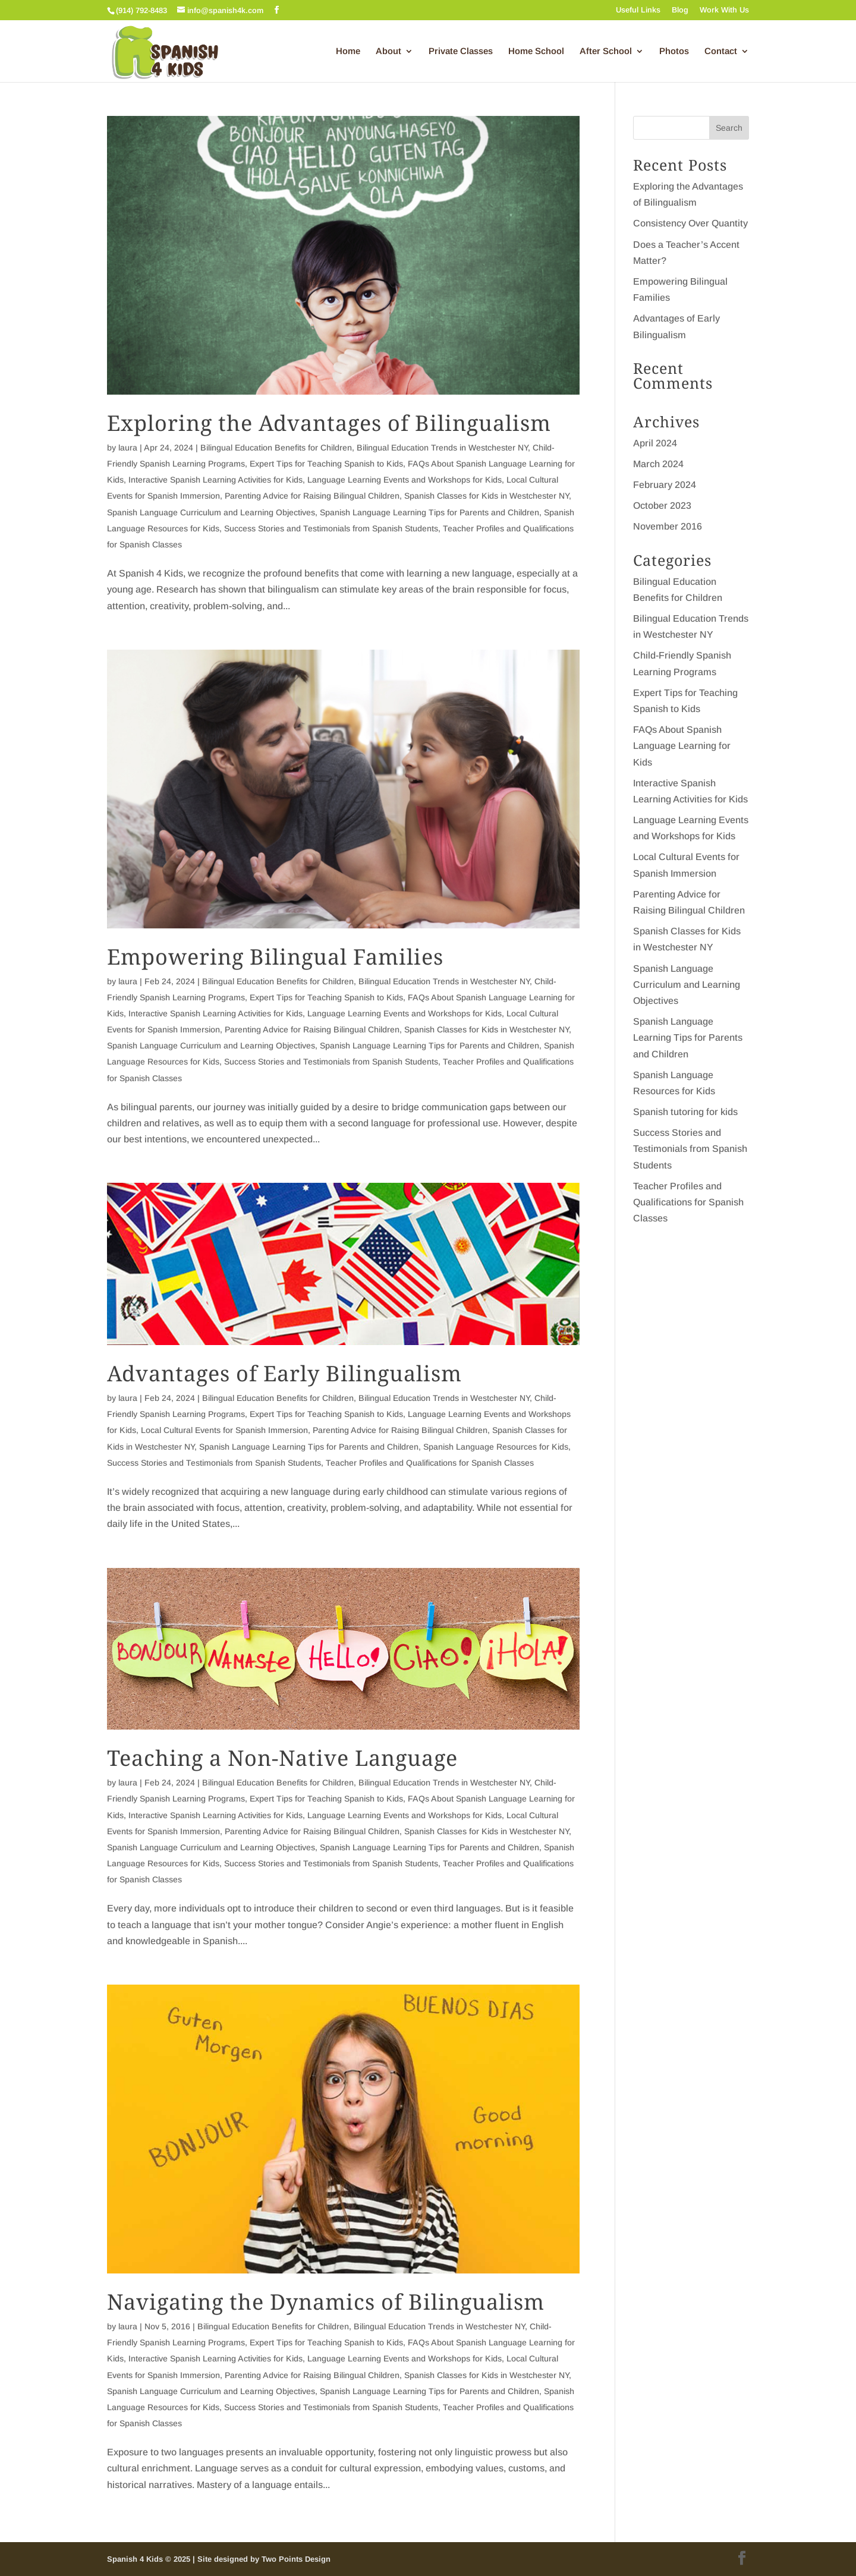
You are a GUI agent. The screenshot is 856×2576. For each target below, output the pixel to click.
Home (348, 51)
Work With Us (724, 10)
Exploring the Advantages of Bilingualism (329, 422)
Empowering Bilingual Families (275, 956)
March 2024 (658, 464)
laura (127, 447)
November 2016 (667, 526)
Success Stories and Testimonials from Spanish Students (331, 528)
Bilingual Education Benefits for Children (276, 447)
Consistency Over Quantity (690, 223)
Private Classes (461, 51)
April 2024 (655, 443)
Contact (720, 51)
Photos (674, 51)
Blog (680, 10)
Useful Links (638, 10)
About (388, 51)
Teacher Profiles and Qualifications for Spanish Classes (430, 1462)
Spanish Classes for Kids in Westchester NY (486, 495)
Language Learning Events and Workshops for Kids (404, 479)
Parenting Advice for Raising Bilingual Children (312, 495)
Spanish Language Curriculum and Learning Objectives (211, 512)
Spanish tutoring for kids (685, 1112)
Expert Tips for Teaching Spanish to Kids (326, 463)
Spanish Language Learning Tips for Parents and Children (429, 512)
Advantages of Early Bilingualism (284, 1373)
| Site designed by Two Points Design (262, 2559)
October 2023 (662, 505)
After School (606, 51)
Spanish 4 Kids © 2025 (150, 2559)
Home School (536, 51)
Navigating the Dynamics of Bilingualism (326, 2301)
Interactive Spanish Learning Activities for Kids (215, 479)
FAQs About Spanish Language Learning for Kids (682, 746)
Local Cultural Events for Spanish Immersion (224, 1430)
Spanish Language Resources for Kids (495, 1446)
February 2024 (664, 485)
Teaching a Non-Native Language (282, 1757)
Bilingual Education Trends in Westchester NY (442, 447)
